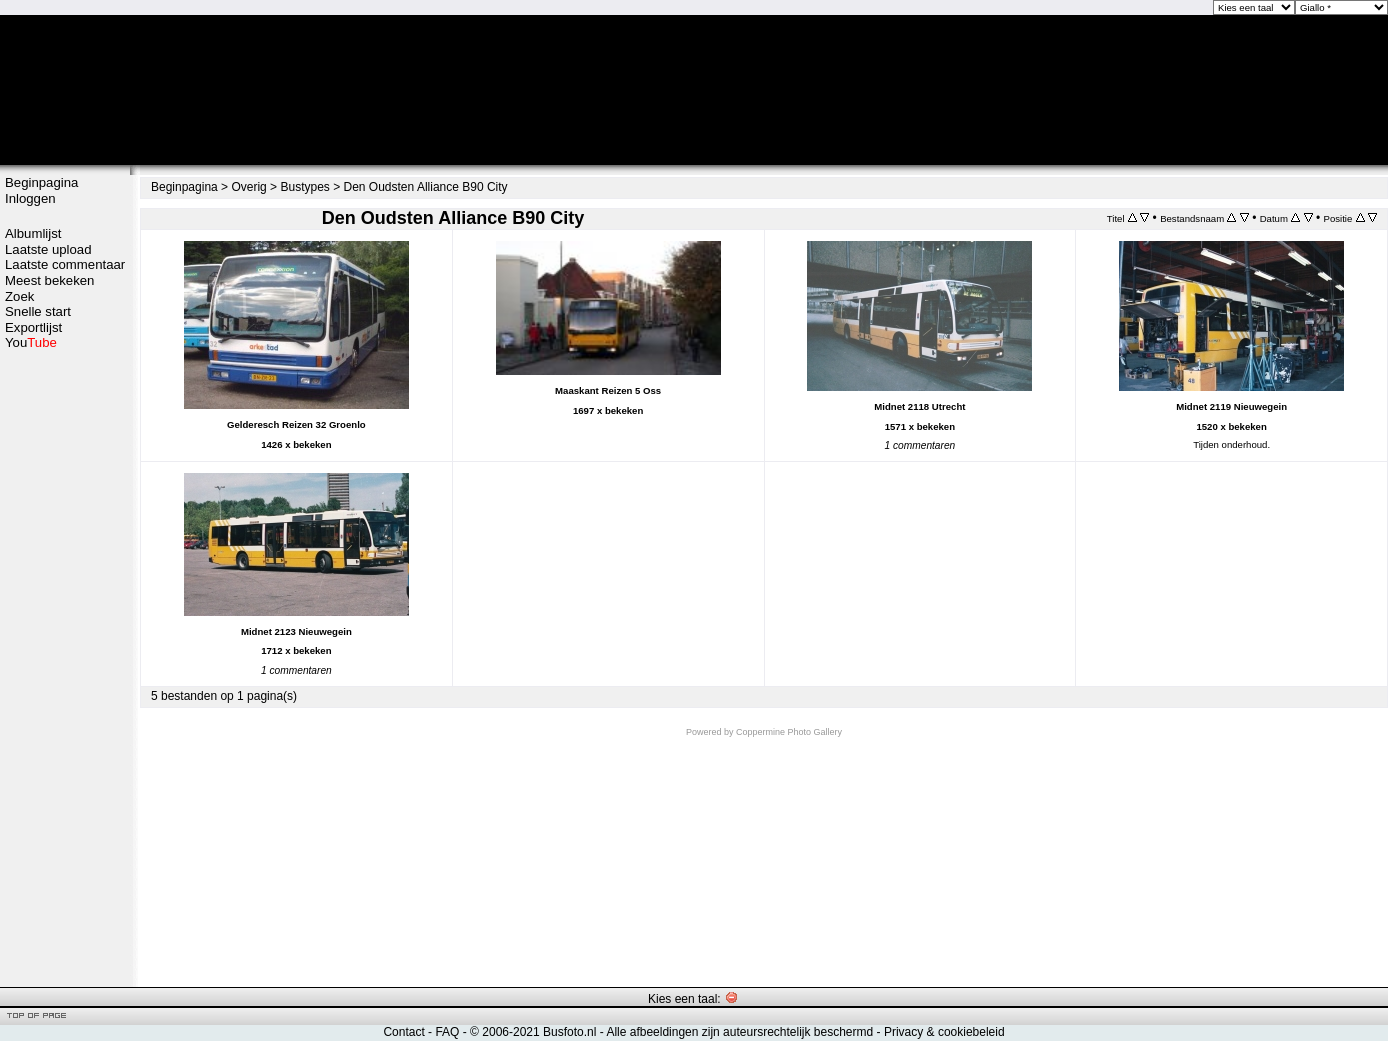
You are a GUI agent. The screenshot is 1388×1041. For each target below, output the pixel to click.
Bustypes (304, 187)
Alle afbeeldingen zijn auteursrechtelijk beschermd (739, 1032)
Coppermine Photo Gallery (789, 732)
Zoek (19, 296)
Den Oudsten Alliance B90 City (426, 187)
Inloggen (30, 198)
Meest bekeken (49, 280)
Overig (248, 187)
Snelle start (38, 311)
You (31, 342)
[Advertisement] (65, 667)
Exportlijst (33, 327)
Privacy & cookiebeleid (944, 1032)
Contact (403, 1032)
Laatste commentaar (65, 264)
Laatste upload (48, 249)
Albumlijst (33, 233)
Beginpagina (41, 182)
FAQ (447, 1032)
